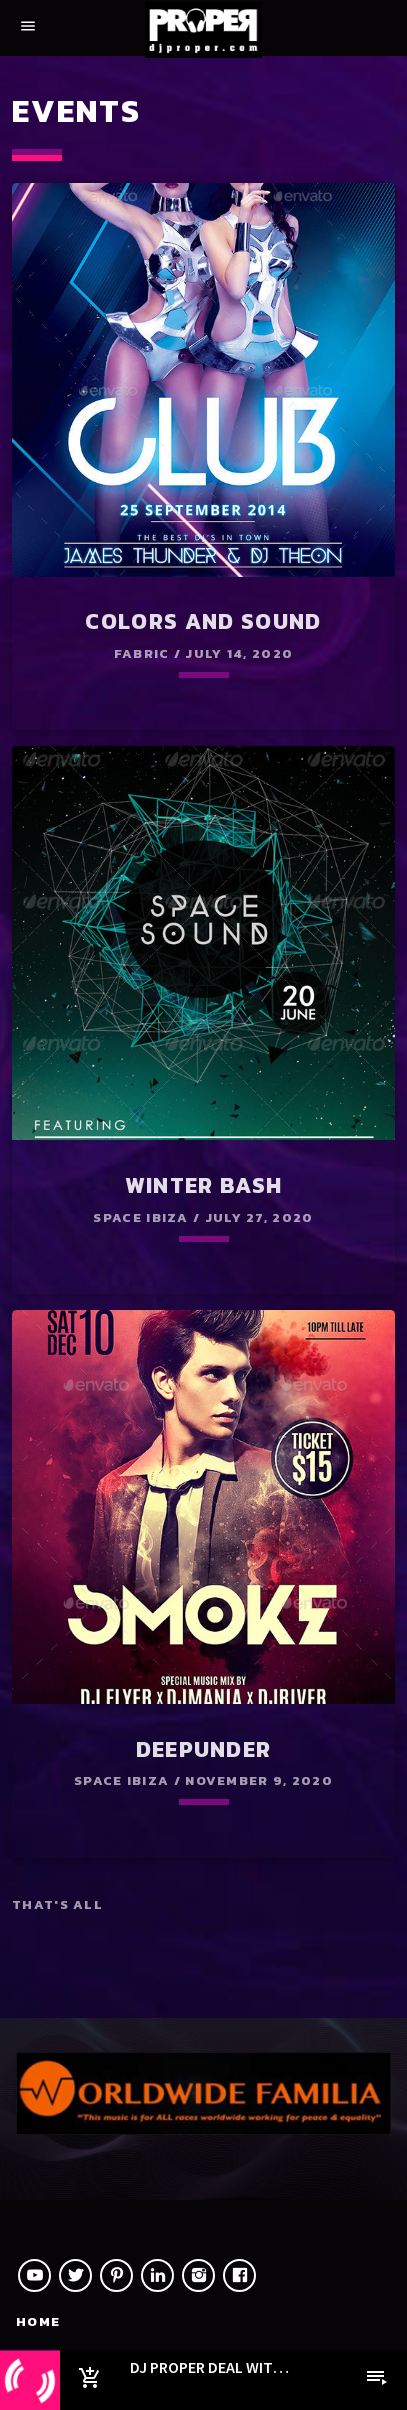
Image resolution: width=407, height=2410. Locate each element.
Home (38, 2321)
